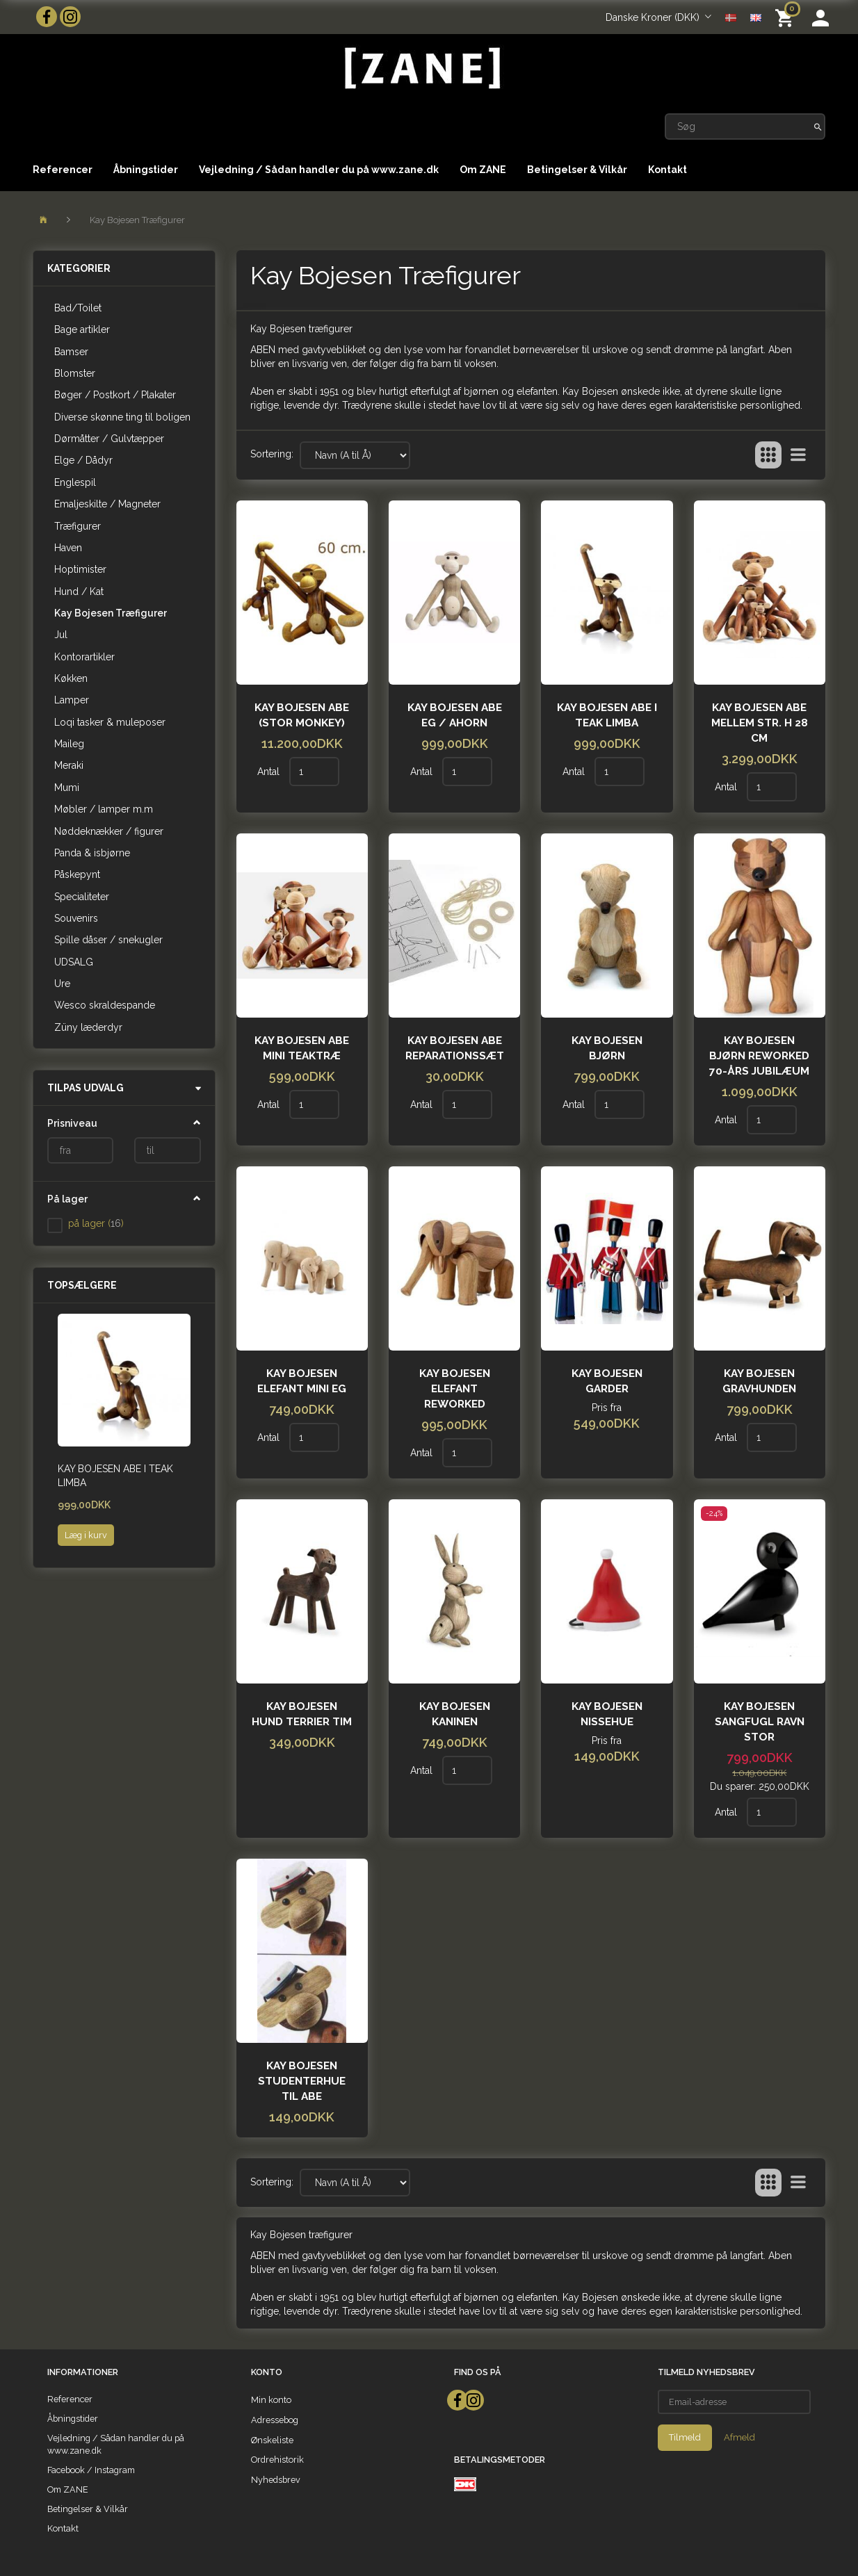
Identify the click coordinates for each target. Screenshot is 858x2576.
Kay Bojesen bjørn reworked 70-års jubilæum (759, 1055)
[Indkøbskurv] (786, 17)
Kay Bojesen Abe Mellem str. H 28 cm (759, 722)
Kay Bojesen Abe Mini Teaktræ (301, 1048)
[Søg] (818, 126)
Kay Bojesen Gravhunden (759, 1381)
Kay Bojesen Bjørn (607, 1048)
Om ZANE (483, 169)
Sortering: (271, 453)
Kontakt (667, 169)
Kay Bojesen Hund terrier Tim (302, 1714)
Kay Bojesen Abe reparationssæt (454, 1048)
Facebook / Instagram (91, 2470)
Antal (269, 771)
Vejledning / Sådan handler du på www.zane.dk (319, 169)
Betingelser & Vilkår (577, 169)
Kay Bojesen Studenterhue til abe (302, 2081)
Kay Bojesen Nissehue (607, 1714)
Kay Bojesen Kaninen (454, 1714)
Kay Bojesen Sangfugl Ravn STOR (759, 1721)
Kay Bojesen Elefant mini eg (301, 1381)
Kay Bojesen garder (607, 1381)
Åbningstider (145, 169)
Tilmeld (685, 2437)
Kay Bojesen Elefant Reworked (454, 1388)
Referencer (62, 169)
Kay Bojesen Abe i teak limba (115, 1475)
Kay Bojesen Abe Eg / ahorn (454, 715)
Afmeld (739, 2437)
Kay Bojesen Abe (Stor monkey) (301, 715)
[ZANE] (421, 68)
